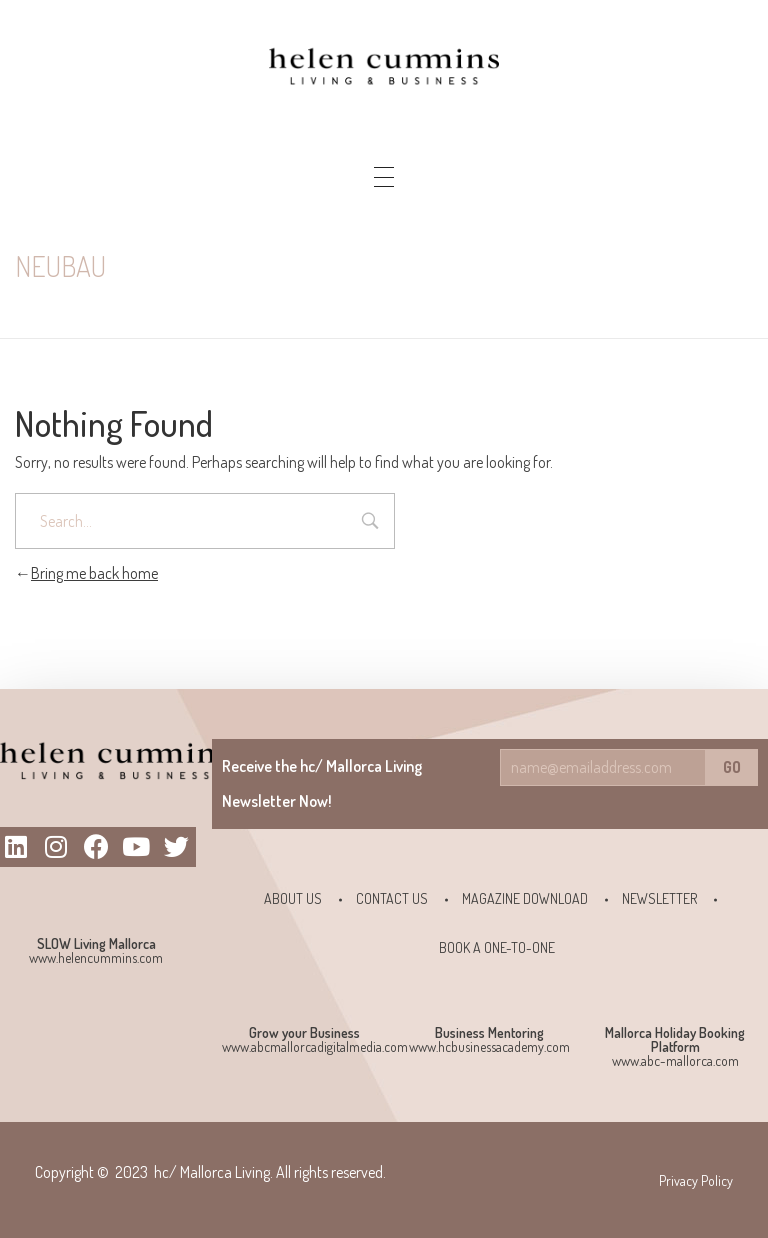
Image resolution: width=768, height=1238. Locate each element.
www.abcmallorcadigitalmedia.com (315, 1046)
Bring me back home (86, 573)
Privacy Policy (696, 1180)
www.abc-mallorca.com (675, 1060)
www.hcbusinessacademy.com (489, 1046)
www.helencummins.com (96, 957)
